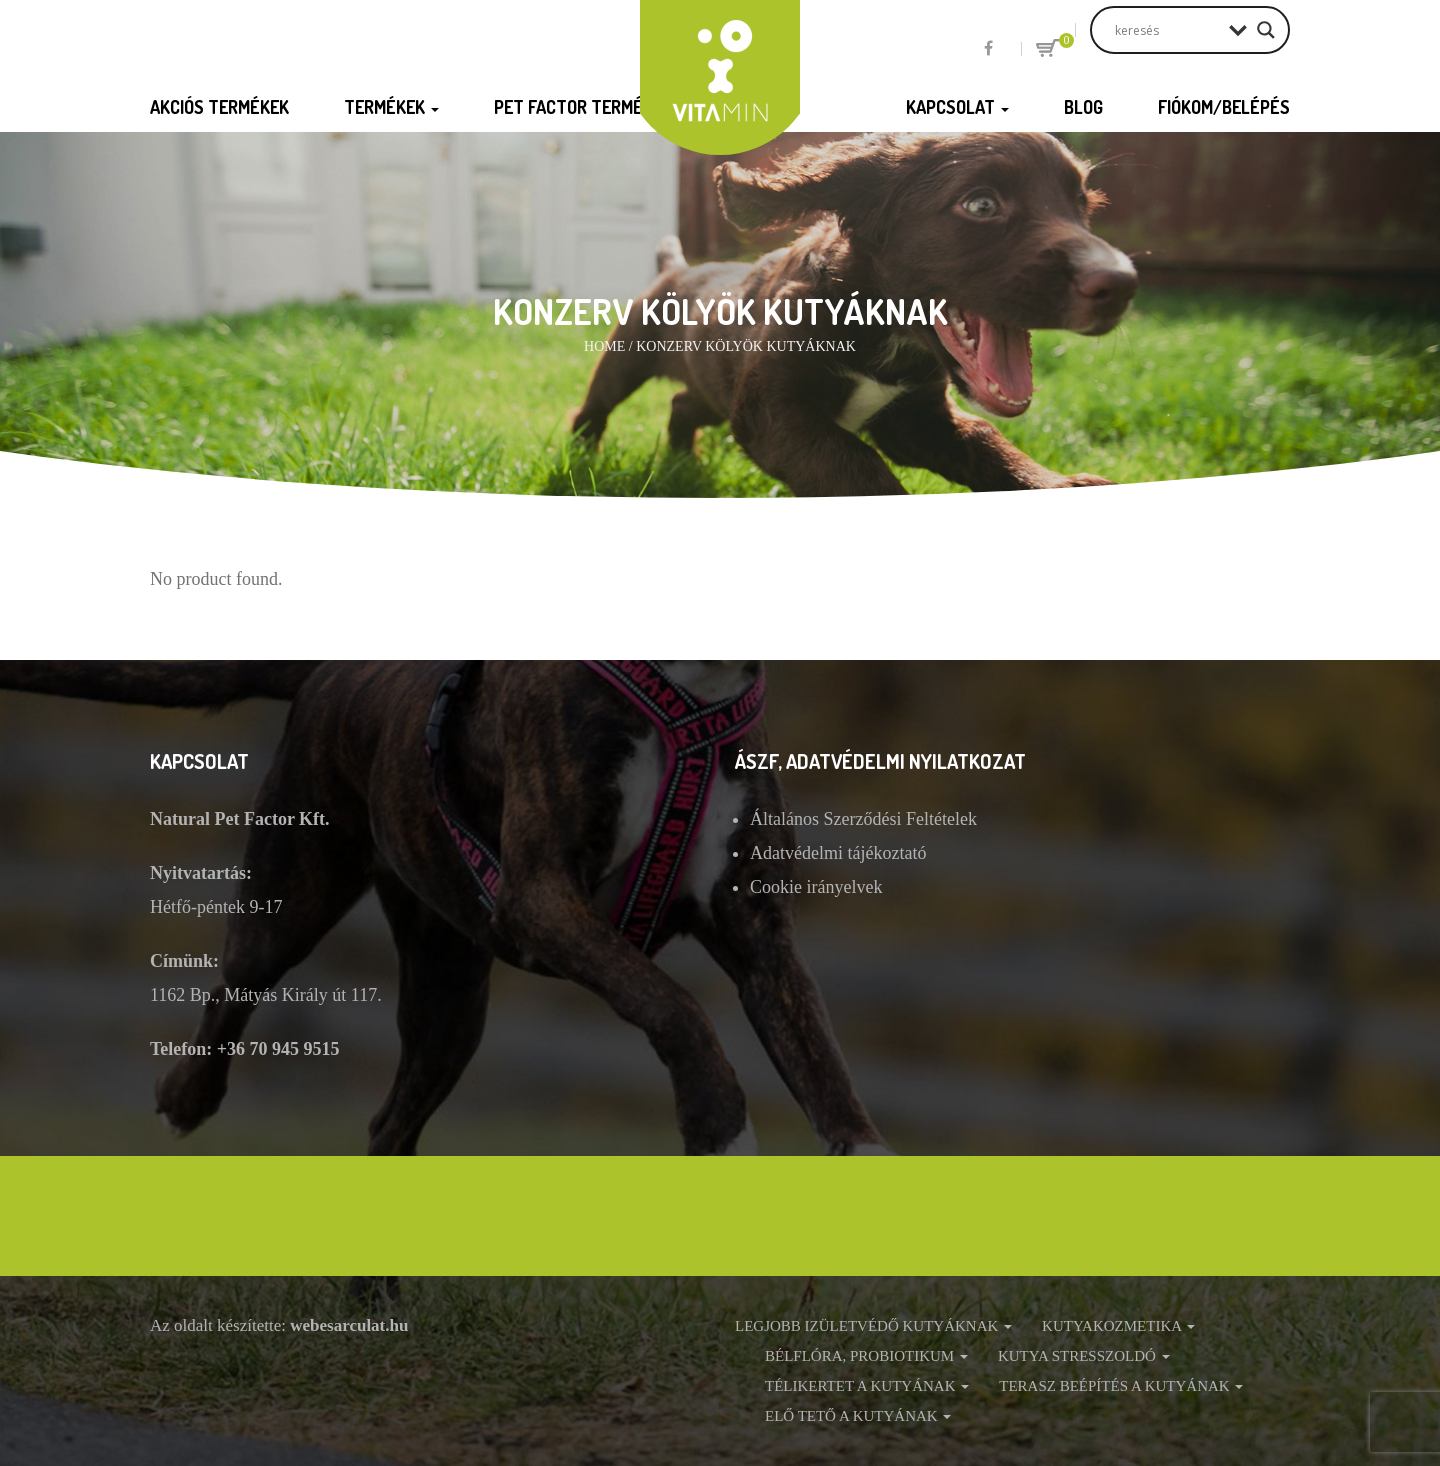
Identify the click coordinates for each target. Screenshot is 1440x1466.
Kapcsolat (957, 107)
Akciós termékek (219, 107)
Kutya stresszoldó (1084, 1356)
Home (604, 346)
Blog (1083, 107)
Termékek (391, 107)
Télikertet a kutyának (867, 1386)
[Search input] (1167, 30)
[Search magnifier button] (1266, 30)
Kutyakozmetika (1118, 1326)
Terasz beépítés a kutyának (1121, 1386)
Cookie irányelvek (816, 887)
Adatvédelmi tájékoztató (838, 853)
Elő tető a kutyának (858, 1416)
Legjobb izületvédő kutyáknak (873, 1326)
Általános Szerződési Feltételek (863, 819)
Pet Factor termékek (590, 107)
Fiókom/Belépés (1224, 107)
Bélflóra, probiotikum (866, 1356)
